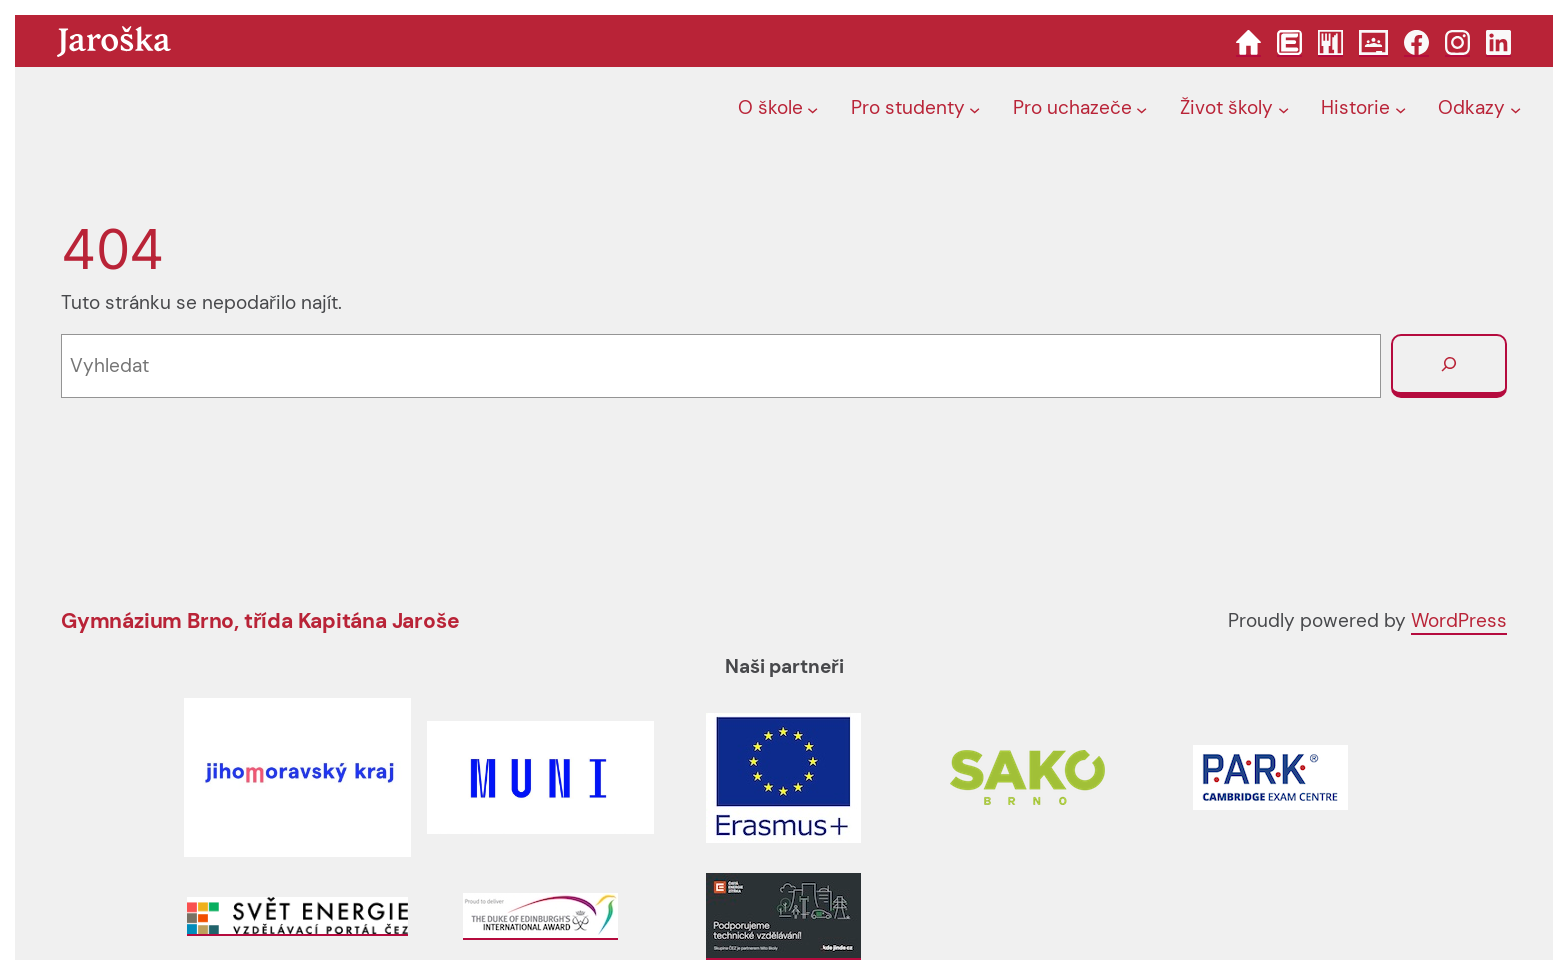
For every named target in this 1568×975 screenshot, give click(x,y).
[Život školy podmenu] (1283, 109)
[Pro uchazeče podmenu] (1141, 109)
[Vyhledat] (1449, 366)
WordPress (1459, 620)
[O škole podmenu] (812, 109)
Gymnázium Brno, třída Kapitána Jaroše (260, 620)
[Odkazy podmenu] (1515, 109)
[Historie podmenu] (1400, 109)
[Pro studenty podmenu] (974, 109)
